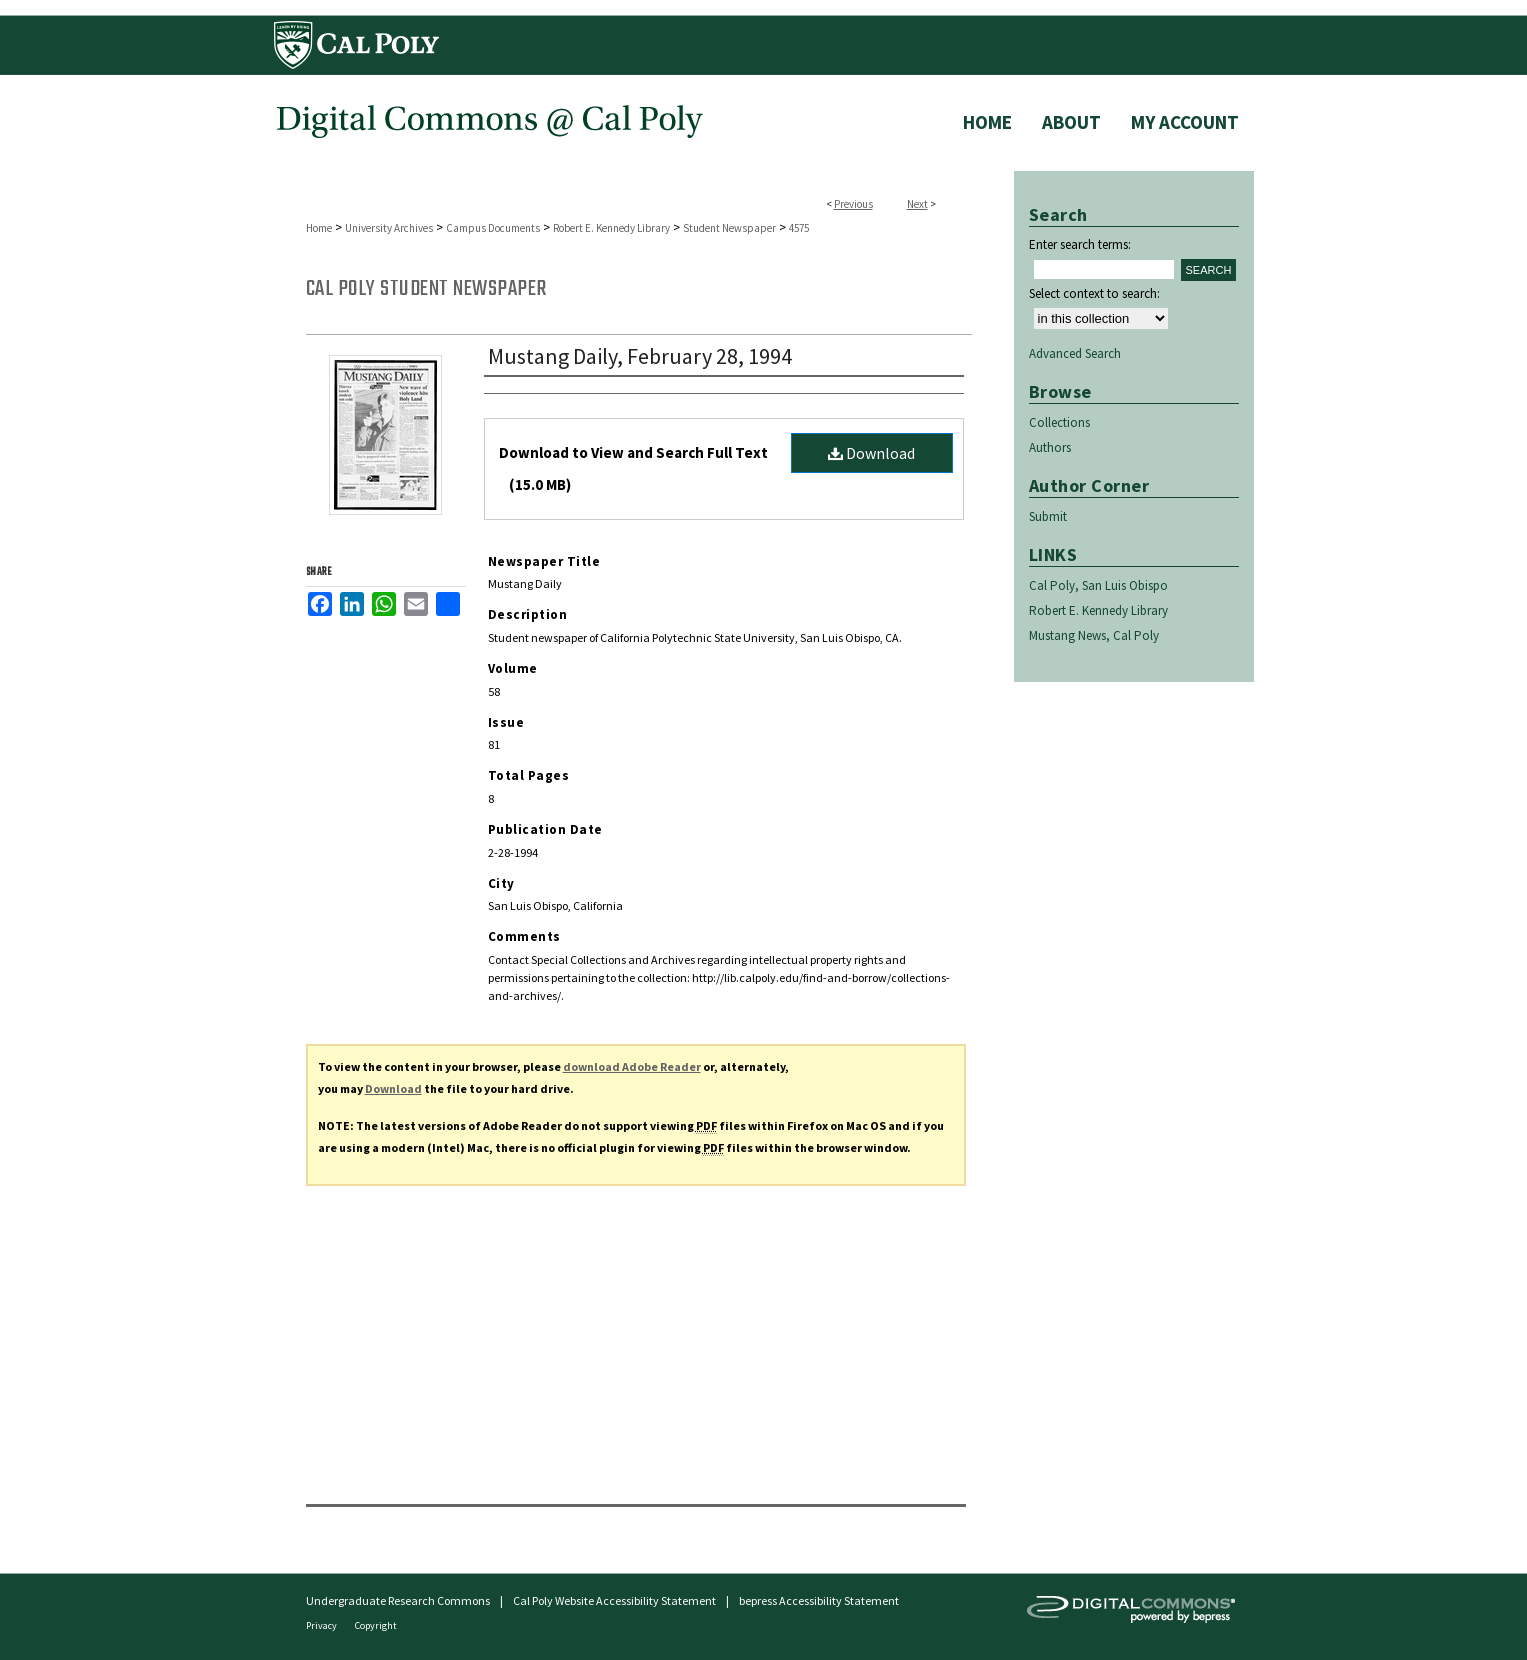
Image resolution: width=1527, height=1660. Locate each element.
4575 (799, 228)
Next (917, 204)
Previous (853, 204)
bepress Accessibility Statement (819, 1600)
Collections (1059, 422)
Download (871, 453)
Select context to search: (1094, 293)
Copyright (376, 1625)
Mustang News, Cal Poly (1094, 635)
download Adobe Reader (632, 1066)
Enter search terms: (1080, 244)
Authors (1050, 447)
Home (319, 228)
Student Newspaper (729, 228)
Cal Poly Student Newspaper (426, 289)
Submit (1048, 516)
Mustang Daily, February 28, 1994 (640, 356)
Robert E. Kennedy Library (611, 228)
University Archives (389, 228)
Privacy (322, 1625)
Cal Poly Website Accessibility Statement (614, 1600)
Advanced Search (1075, 353)
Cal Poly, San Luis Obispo (1098, 585)
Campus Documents (493, 228)
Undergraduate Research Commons (398, 1600)
